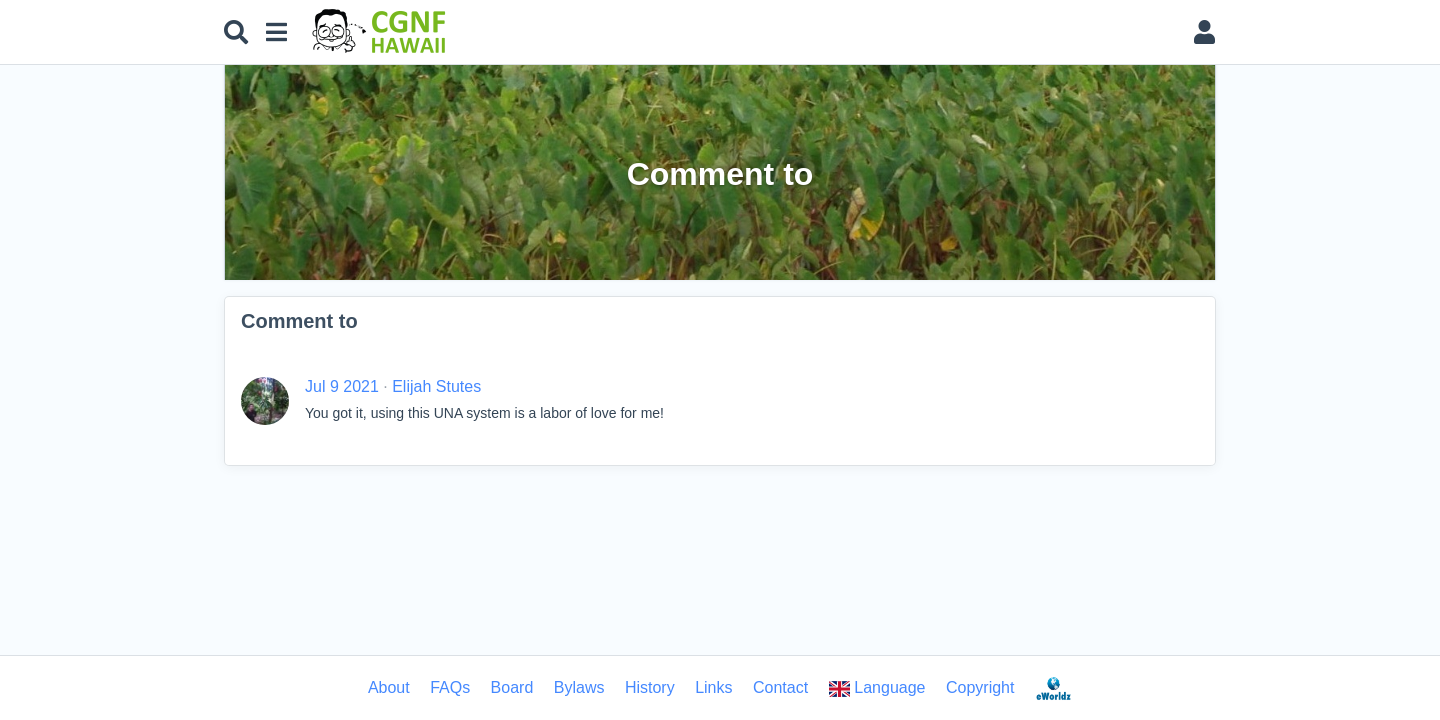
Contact (780, 687)
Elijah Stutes (436, 386)
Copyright (980, 687)
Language (877, 688)
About (389, 687)
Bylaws (579, 687)
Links (713, 687)
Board (512, 687)
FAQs (450, 687)
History (650, 687)
